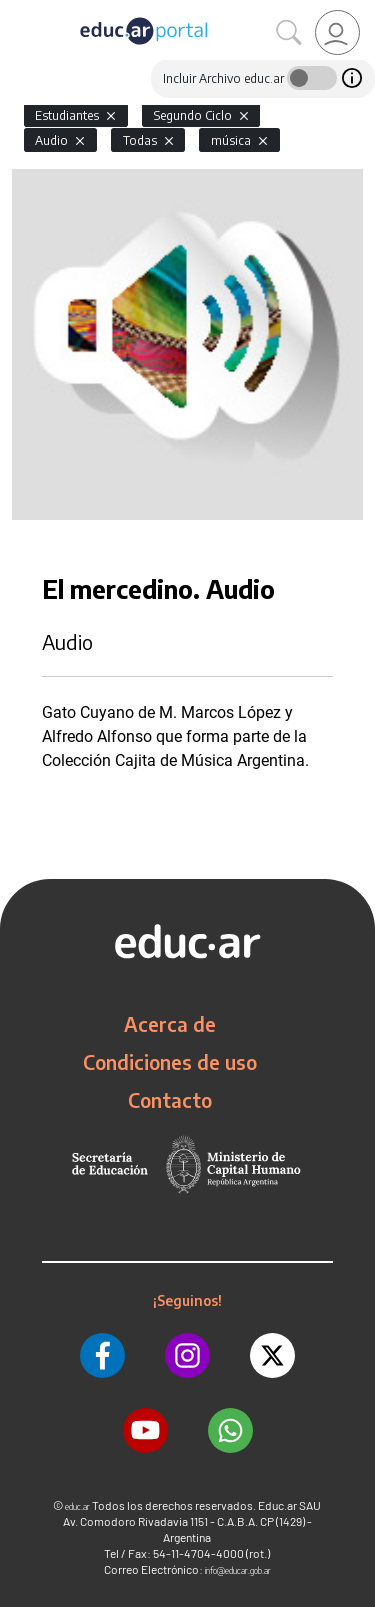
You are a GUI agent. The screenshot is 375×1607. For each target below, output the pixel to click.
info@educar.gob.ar (238, 1570)
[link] (337, 32)
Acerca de (170, 1024)
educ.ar (77, 1506)
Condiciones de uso (170, 1062)
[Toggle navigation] (18, 11)
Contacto (170, 1100)
